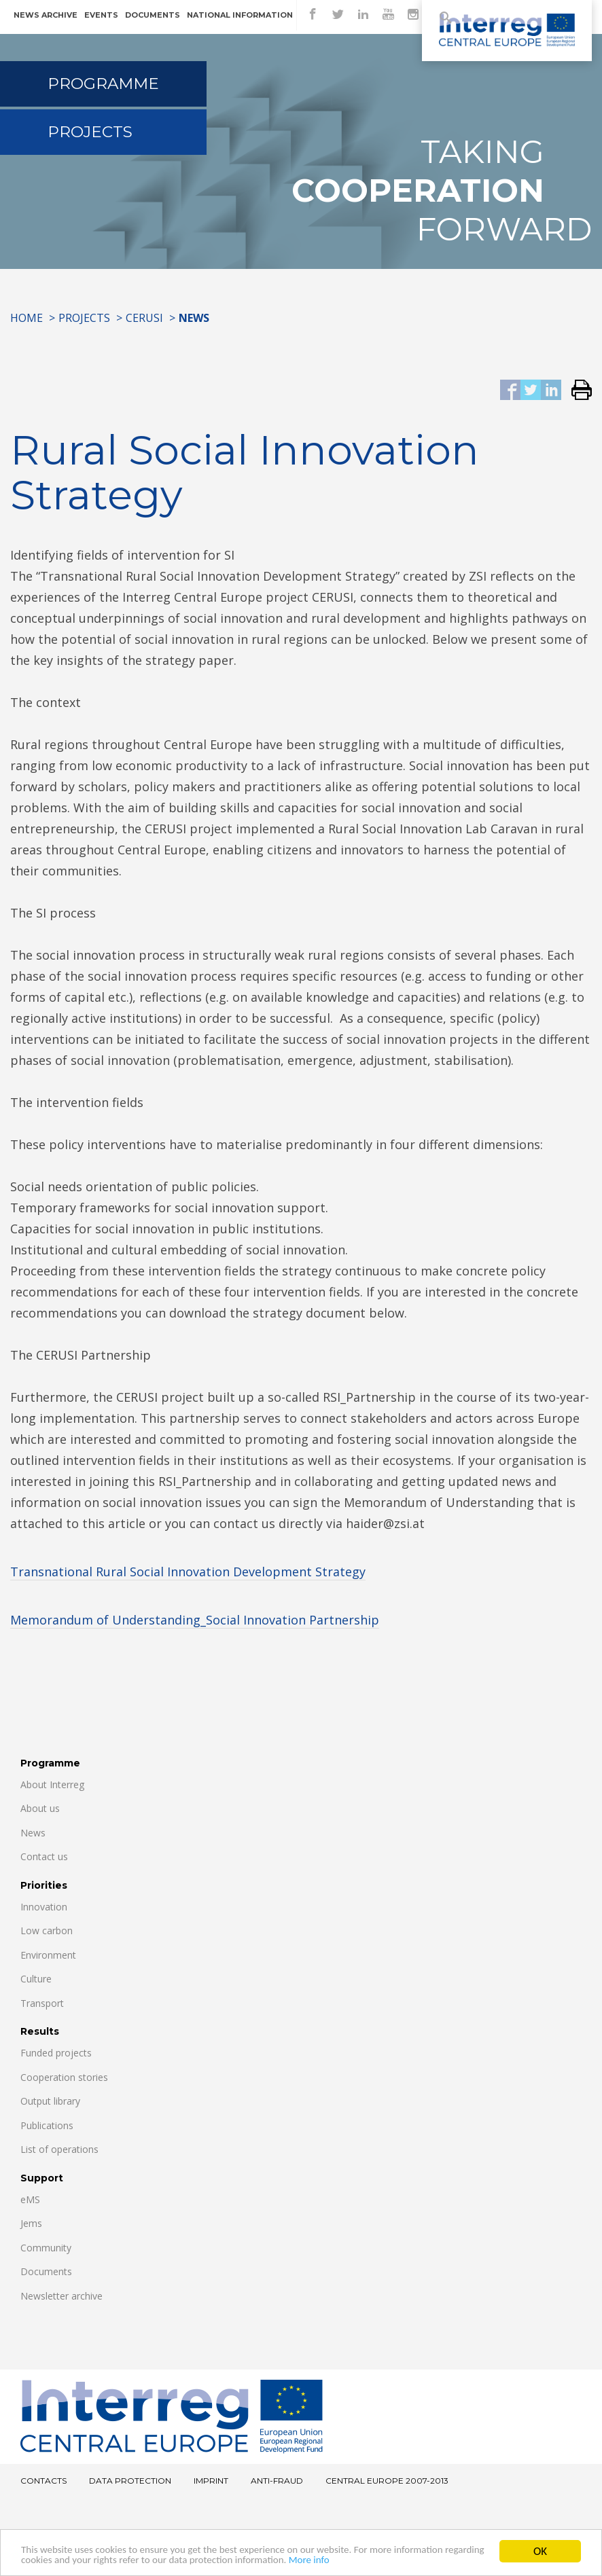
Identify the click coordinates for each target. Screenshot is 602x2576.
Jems (31, 2223)
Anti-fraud (277, 2480)
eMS (30, 2199)
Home (26, 317)
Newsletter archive (61, 2295)
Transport (42, 2003)
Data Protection (130, 2480)
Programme (103, 83)
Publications (46, 2125)
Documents (152, 15)
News (33, 1832)
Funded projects (56, 2052)
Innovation (43, 1906)
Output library (50, 2100)
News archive (45, 15)
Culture (36, 1978)
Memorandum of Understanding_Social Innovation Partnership (194, 1620)
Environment (48, 1954)
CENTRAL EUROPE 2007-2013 (386, 2480)
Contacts (43, 2480)
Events (101, 15)
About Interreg (52, 1784)
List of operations (59, 2149)
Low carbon (46, 1930)
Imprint (211, 2480)
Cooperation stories (64, 2077)
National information (240, 15)
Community (45, 2247)
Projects (90, 131)
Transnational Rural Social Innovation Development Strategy (188, 1571)
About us (40, 1808)
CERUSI (144, 317)
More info (452, 2560)
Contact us (44, 1856)
